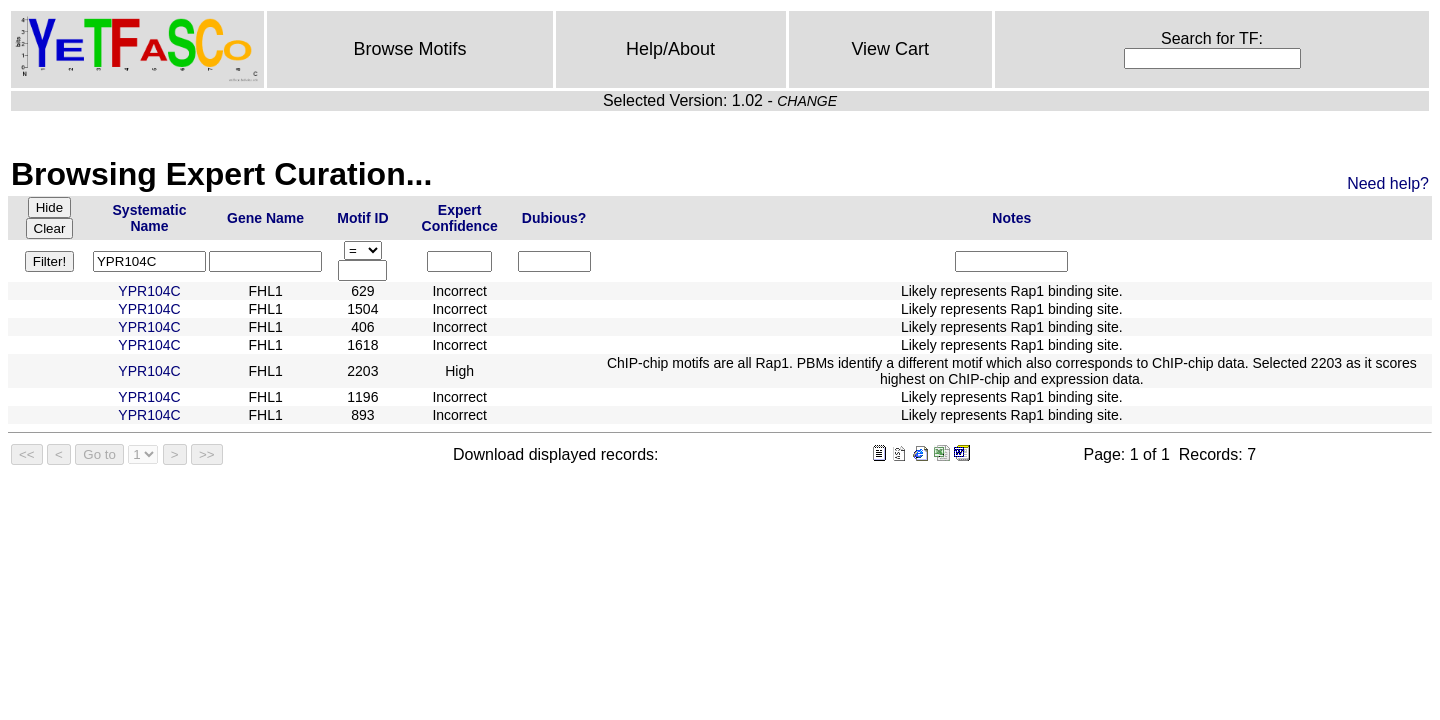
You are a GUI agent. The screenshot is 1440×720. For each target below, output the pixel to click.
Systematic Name (150, 218)
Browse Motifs (409, 49)
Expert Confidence (460, 218)
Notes (1011, 218)
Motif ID (362, 218)
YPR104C (149, 291)
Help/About (670, 49)
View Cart (890, 49)
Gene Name (265, 218)
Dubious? (554, 218)
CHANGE (807, 101)
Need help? (1388, 183)
